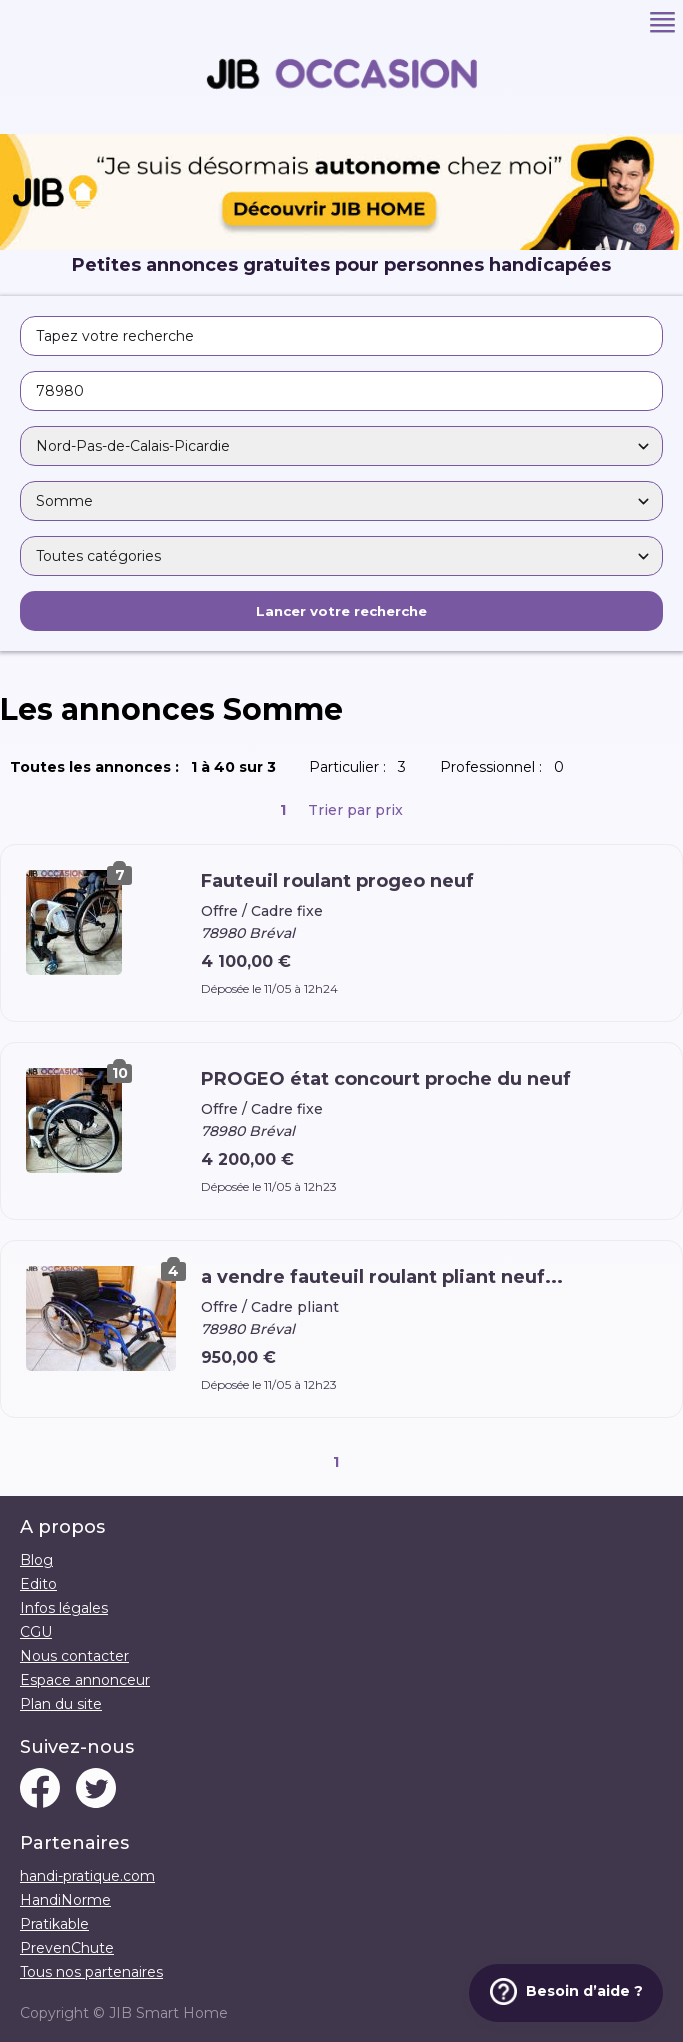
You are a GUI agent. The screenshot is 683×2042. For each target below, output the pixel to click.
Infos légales (64, 1608)
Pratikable (54, 1924)
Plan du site (61, 1704)
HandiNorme (65, 1900)
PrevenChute (67, 1948)
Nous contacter (74, 1656)
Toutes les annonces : (147, 767)
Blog (36, 1560)
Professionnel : (506, 767)
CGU (36, 1632)
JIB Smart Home (168, 2013)
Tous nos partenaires (91, 1972)
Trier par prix (355, 810)
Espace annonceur (85, 1680)
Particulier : (361, 767)
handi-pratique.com (87, 1876)
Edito (38, 1584)
